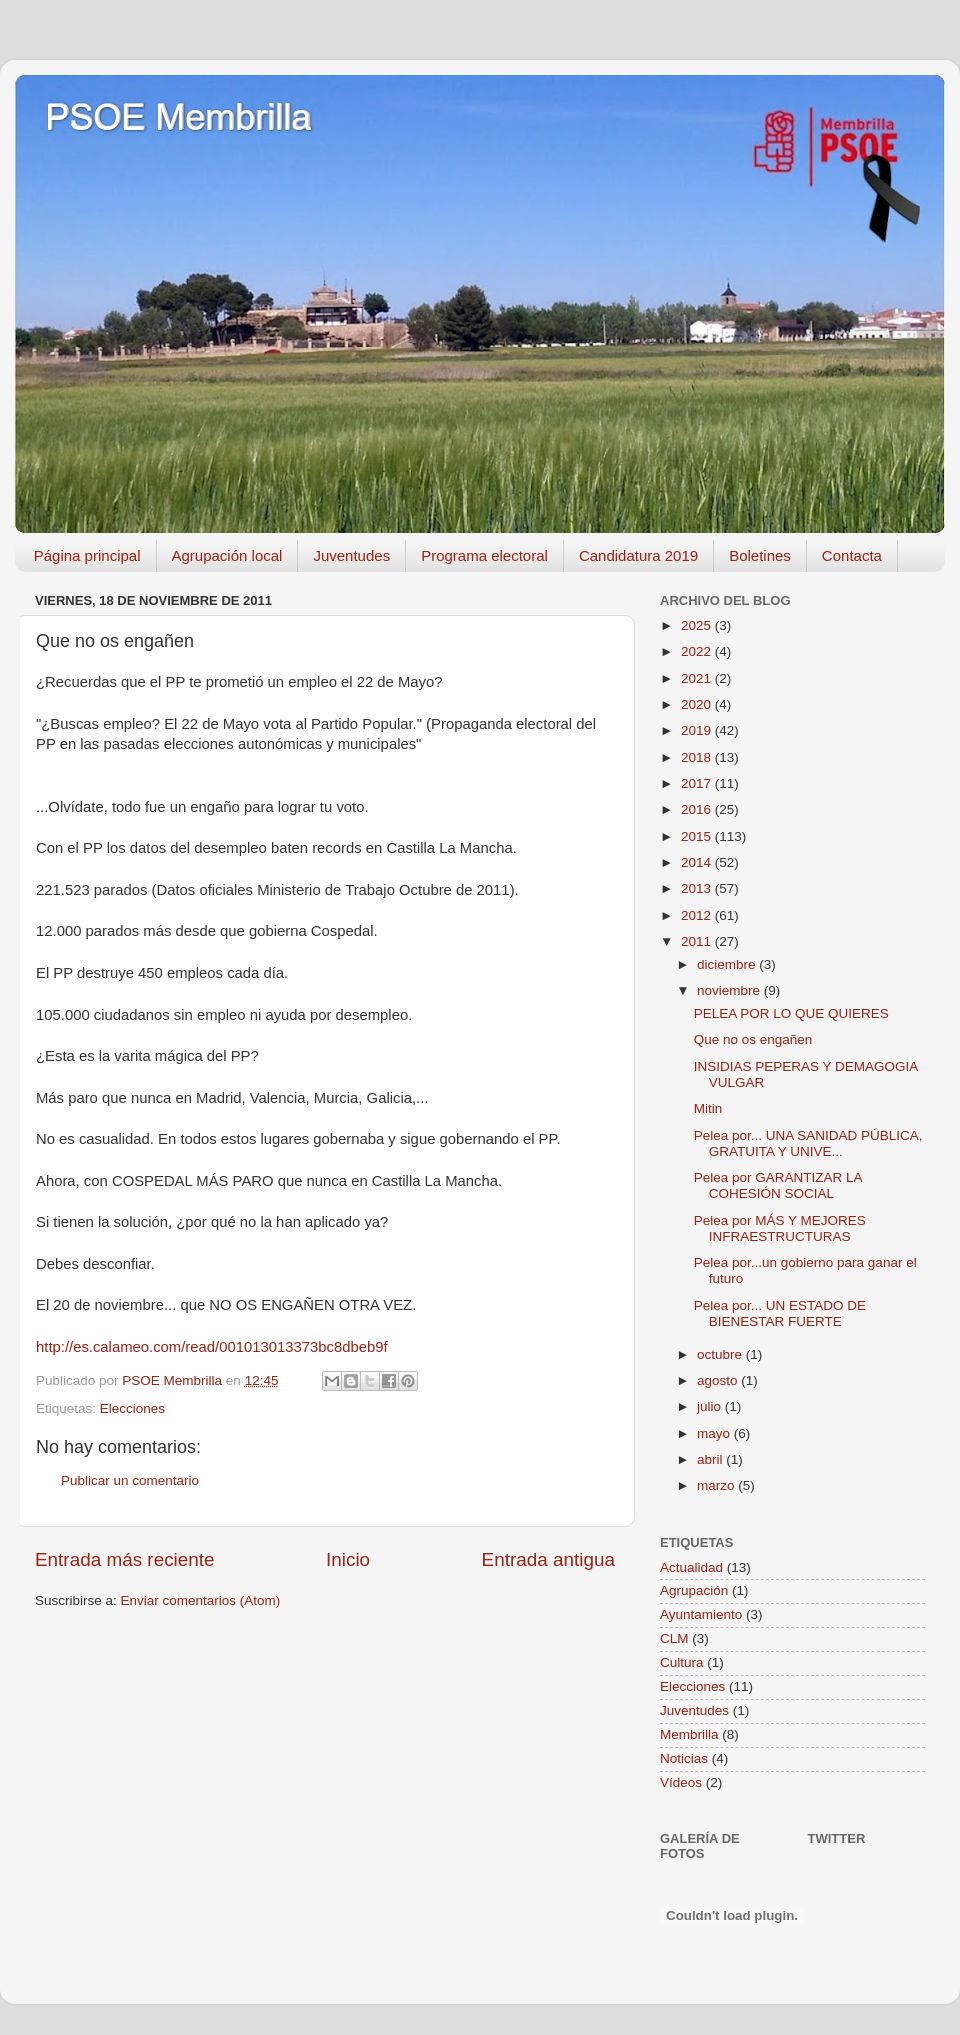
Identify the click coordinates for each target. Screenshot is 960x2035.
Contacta (852, 555)
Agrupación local (227, 555)
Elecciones (132, 1408)
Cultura (682, 1662)
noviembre (730, 990)
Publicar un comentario (130, 1480)
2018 (698, 757)
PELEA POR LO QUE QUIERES (791, 1013)
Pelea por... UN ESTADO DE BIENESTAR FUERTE (780, 1313)
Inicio (348, 1559)
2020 (698, 704)
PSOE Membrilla (178, 117)
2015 (698, 836)
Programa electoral (484, 555)
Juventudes (351, 555)
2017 (698, 783)
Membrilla (689, 1734)
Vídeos (681, 1782)
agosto (719, 1380)
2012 (698, 915)
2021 (698, 678)
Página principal (87, 555)
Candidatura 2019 (638, 555)
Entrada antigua (548, 1559)
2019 (698, 730)
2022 (698, 651)
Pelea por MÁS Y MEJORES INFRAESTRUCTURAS (780, 1228)
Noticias (684, 1758)
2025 (698, 625)
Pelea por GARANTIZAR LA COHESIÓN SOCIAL (778, 1185)
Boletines (760, 555)
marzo (717, 1485)
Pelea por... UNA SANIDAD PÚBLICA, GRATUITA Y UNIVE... (808, 1143)
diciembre (728, 964)
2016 (698, 809)
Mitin (708, 1108)
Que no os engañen (753, 1039)
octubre (721, 1354)
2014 (698, 862)
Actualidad (691, 1567)
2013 (698, 888)
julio (711, 1406)
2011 (698, 941)
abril (711, 1459)
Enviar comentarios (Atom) (201, 1600)
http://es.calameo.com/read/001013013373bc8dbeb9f (212, 1347)
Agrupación (694, 1590)
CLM (674, 1638)
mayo (715, 1433)
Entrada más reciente (125, 1559)
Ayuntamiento (701, 1614)
